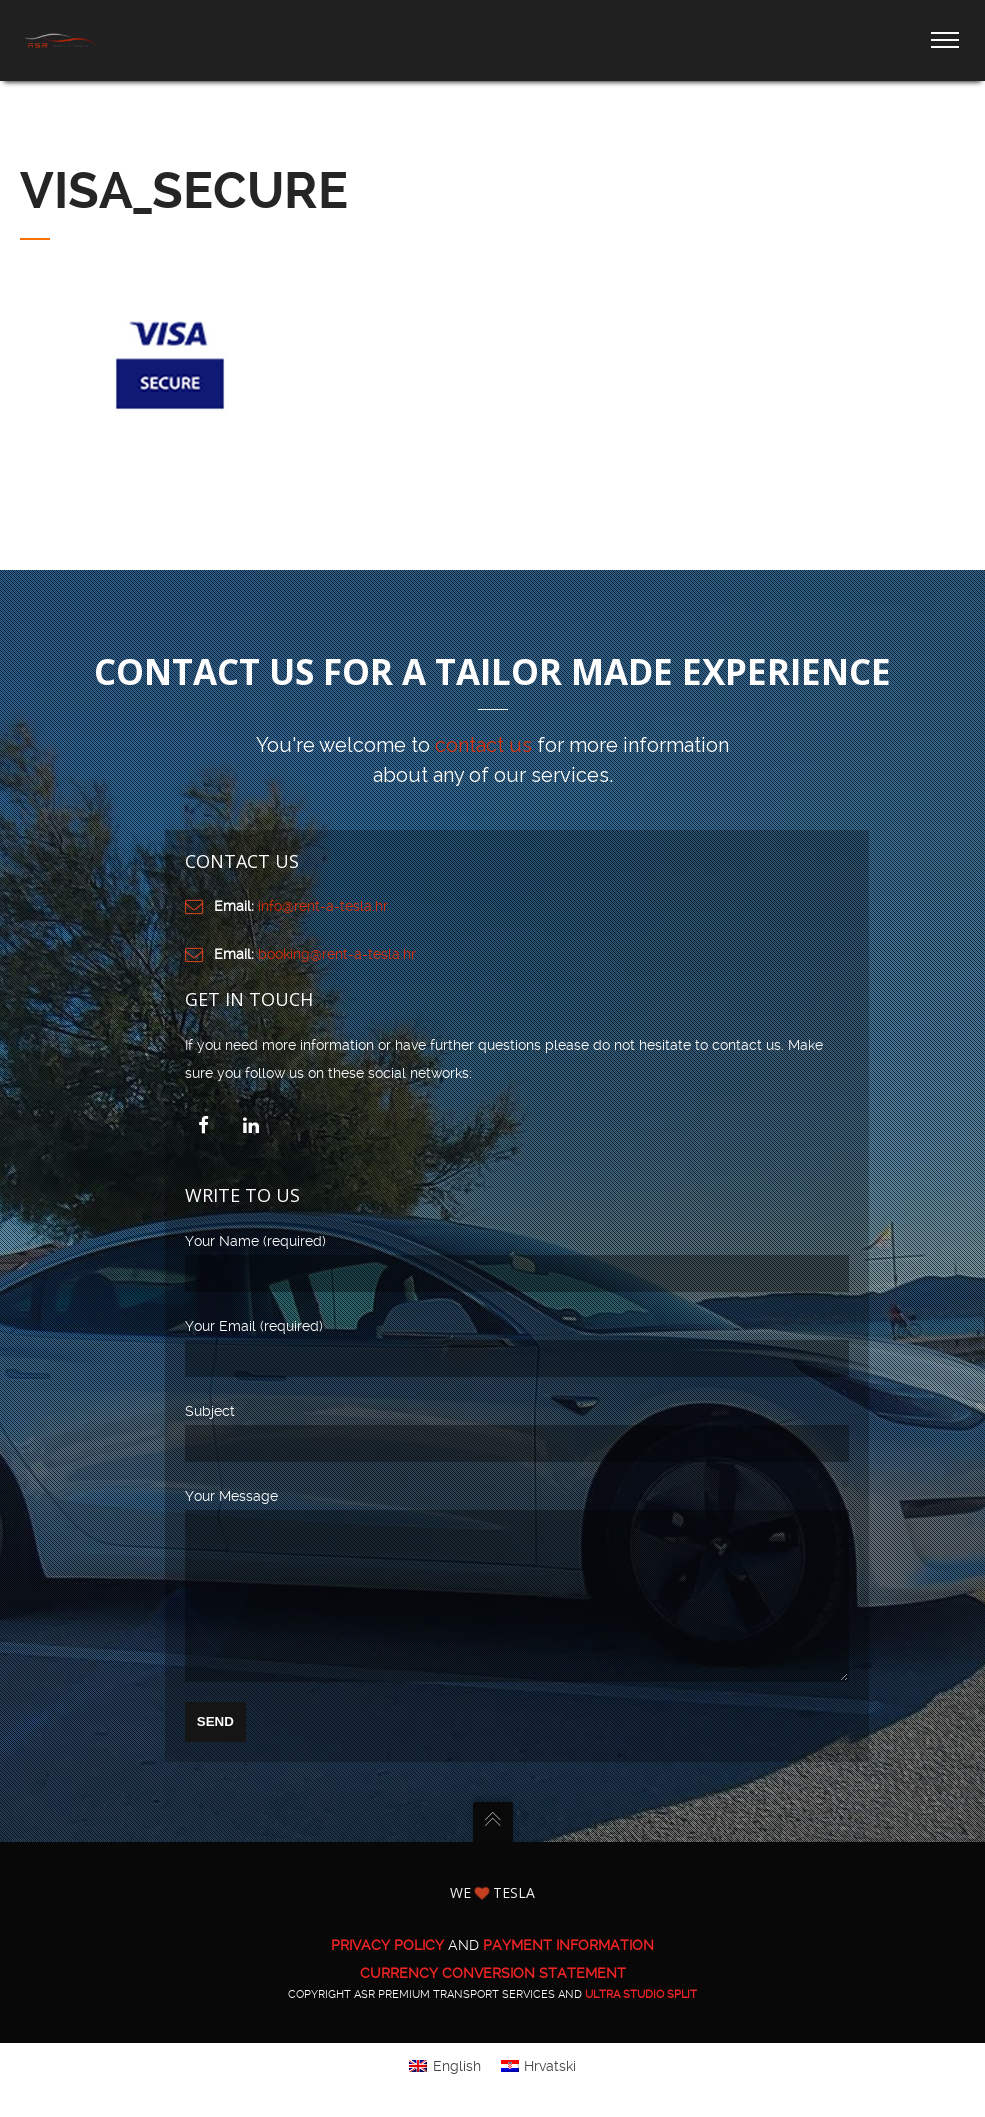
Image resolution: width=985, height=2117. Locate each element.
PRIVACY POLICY (387, 1974)
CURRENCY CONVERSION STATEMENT (493, 2002)
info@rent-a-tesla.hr (323, 906)
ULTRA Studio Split (641, 2023)
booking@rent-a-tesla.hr (337, 954)
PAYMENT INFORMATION (568, 1974)
